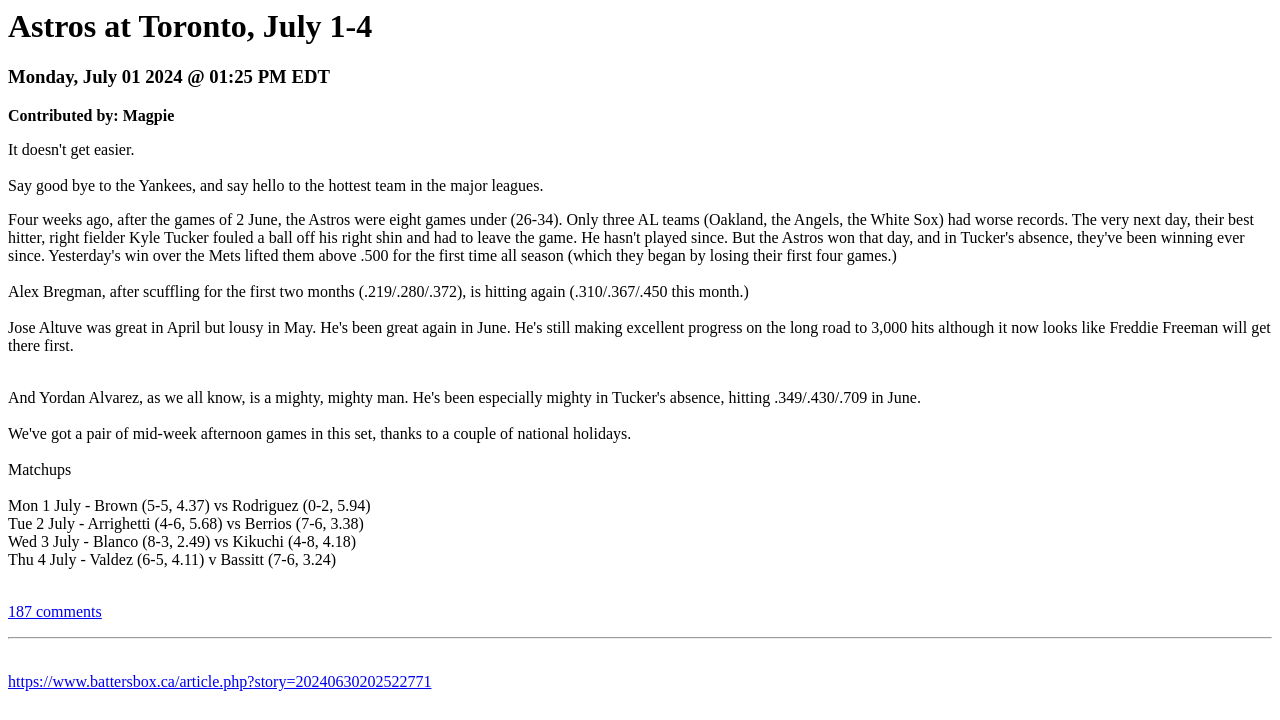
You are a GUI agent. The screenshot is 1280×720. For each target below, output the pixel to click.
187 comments (55, 611)
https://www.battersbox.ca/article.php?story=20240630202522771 (219, 681)
